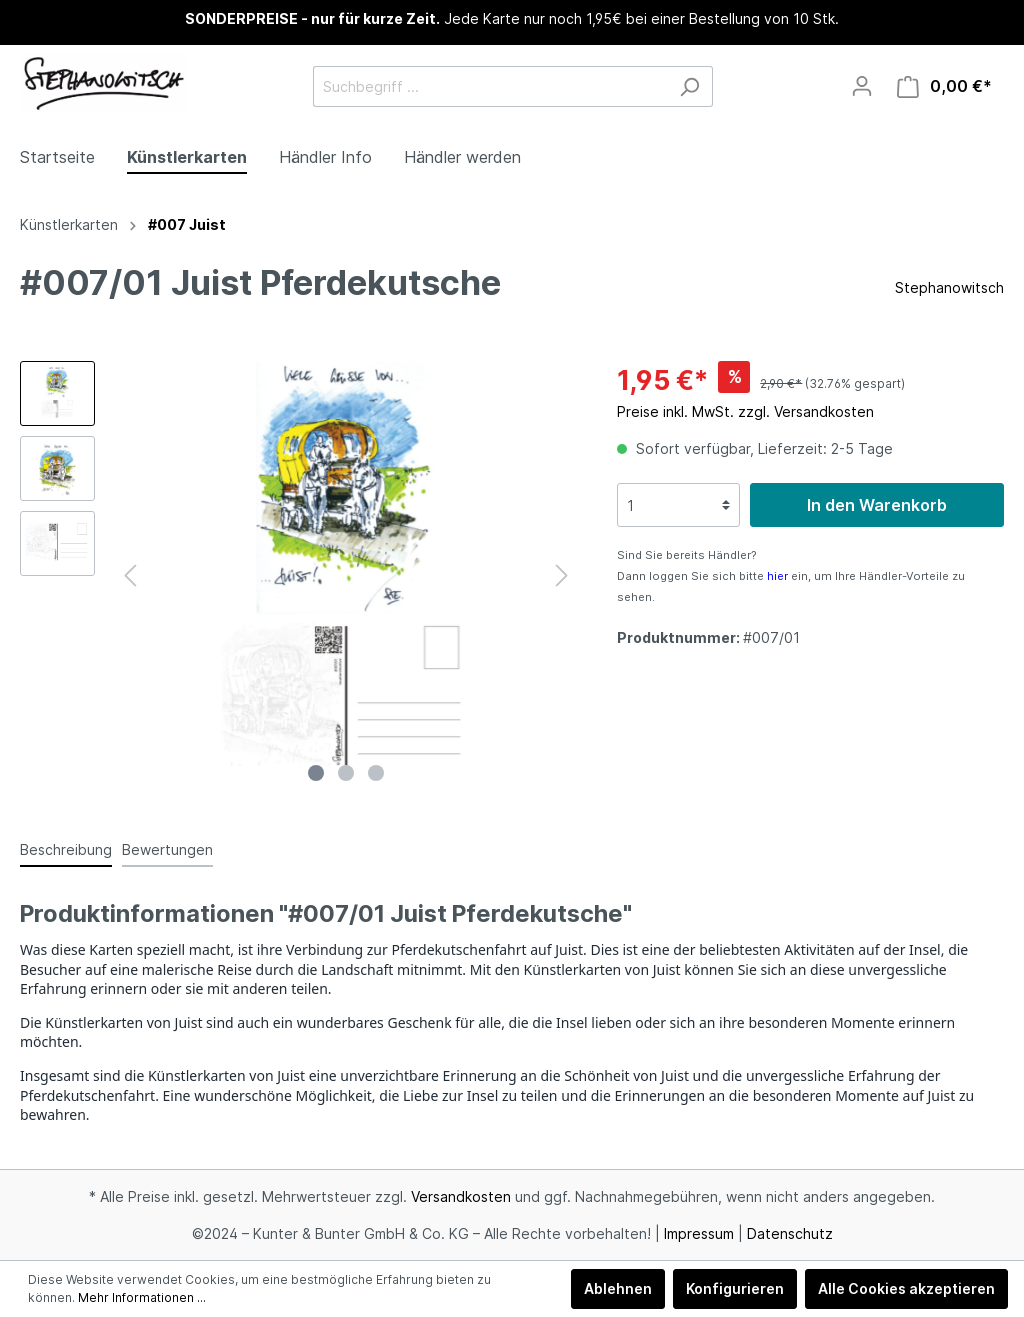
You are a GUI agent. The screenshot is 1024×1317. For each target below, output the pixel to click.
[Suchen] (689, 86)
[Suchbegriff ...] (490, 86)
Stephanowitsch (949, 287)
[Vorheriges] (130, 575)
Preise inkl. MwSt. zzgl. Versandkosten (745, 411)
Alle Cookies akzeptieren (906, 1288)
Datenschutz (790, 1233)
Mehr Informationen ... (142, 1297)
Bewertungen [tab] (167, 849)
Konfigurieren (735, 1288)
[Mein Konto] (862, 86)
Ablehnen (618, 1288)
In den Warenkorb (877, 505)
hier (777, 576)
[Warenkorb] (944, 86)
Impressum (699, 1233)
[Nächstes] (562, 575)
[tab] (66, 849)
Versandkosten (461, 1196)
